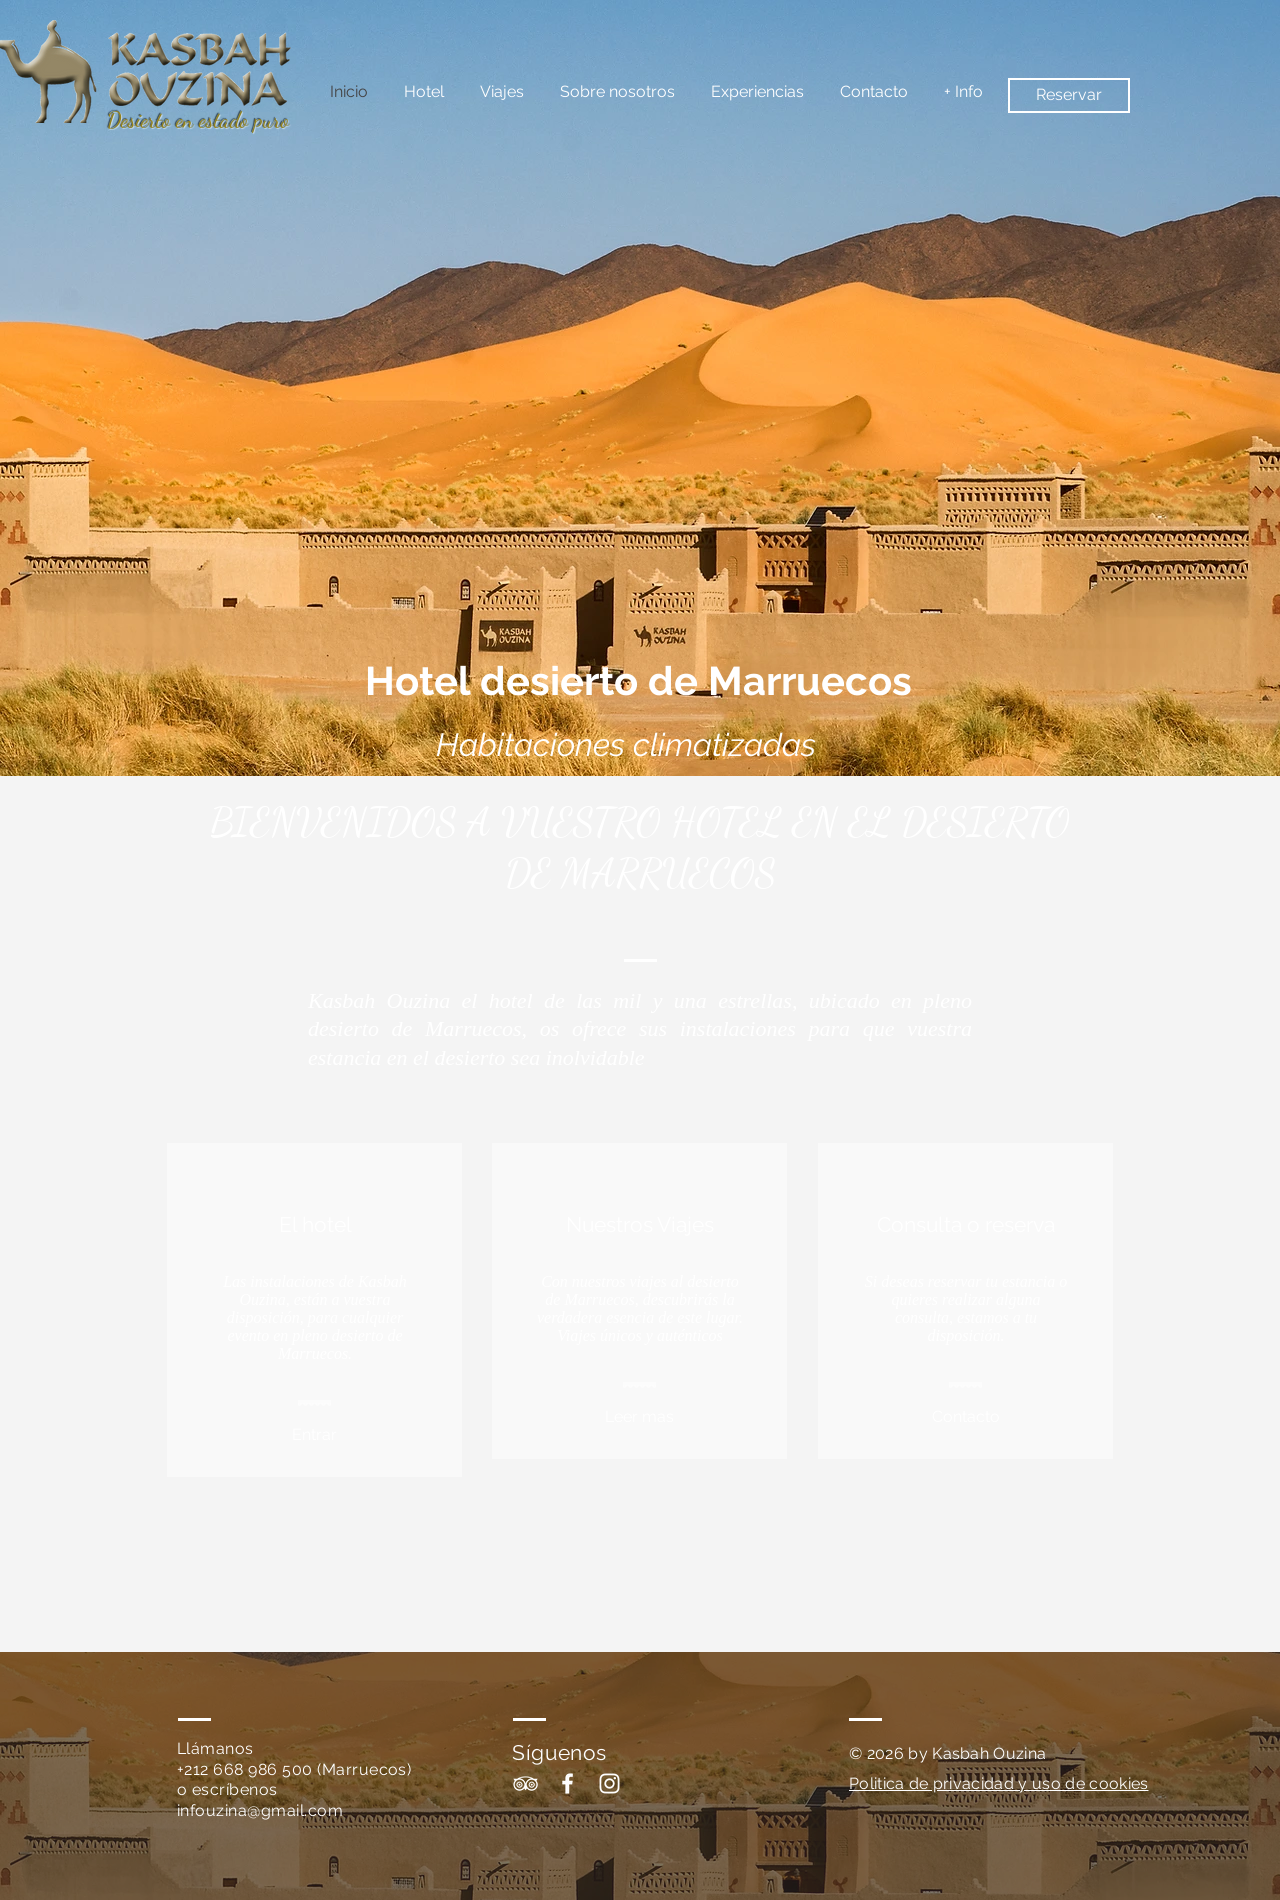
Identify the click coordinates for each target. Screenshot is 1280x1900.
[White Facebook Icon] (567, 1783)
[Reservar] (1069, 95)
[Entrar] (314, 1436)
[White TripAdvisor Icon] (525, 1783)
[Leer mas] (639, 1418)
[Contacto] (965, 1418)
